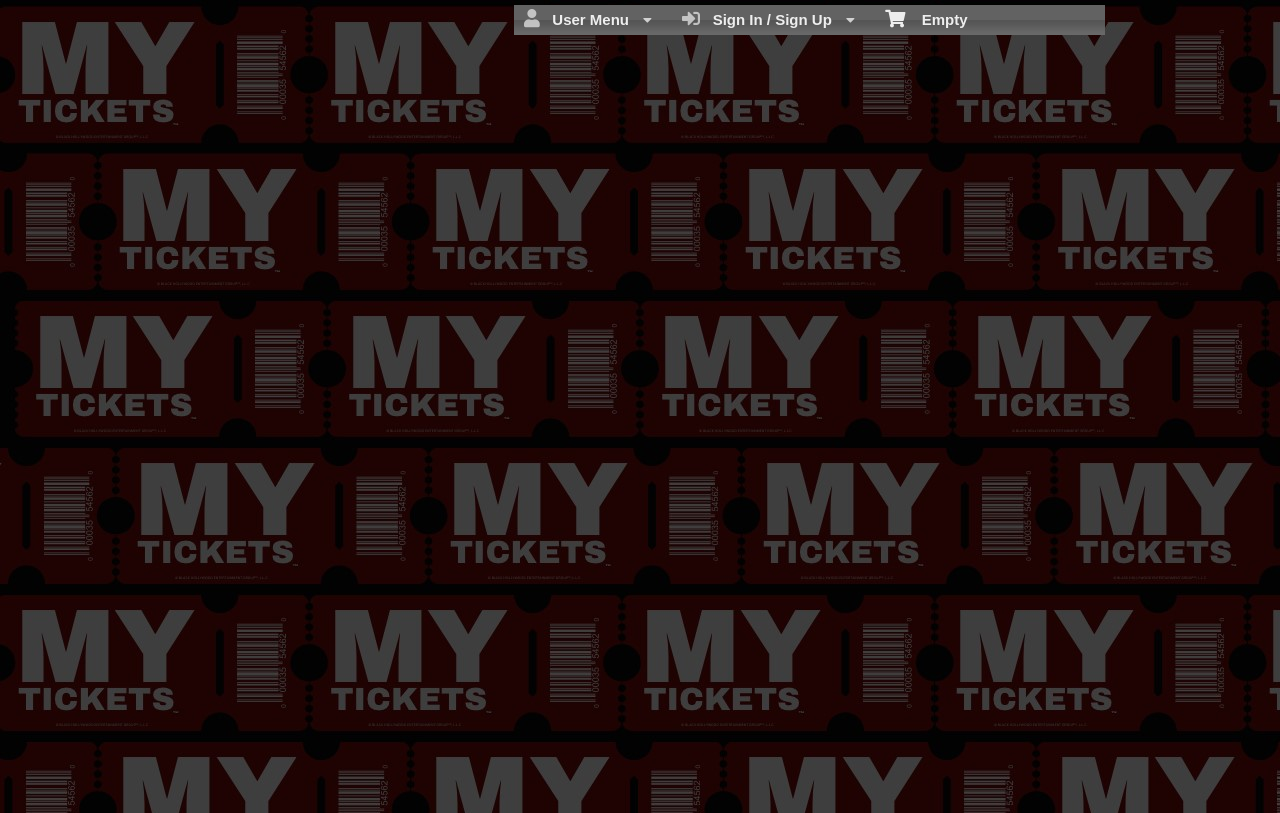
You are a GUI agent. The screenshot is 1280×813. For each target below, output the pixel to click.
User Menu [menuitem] (588, 19)
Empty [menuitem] (926, 18)
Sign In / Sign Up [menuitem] (768, 19)
